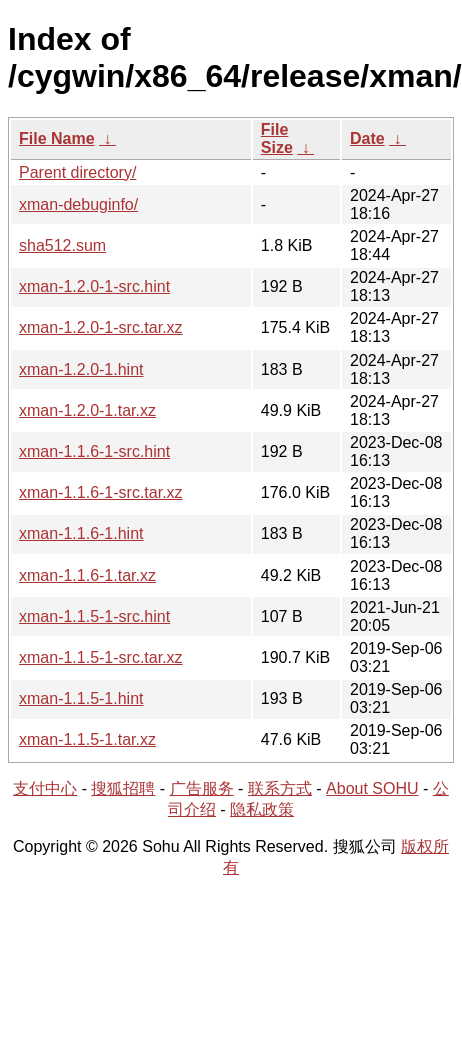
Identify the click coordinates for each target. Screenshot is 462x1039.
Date (367, 138)
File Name (57, 138)
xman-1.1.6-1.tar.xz (87, 575)
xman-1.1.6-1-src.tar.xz (101, 492)
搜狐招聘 (123, 788)
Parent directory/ (77, 172)
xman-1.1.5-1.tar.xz (87, 739)
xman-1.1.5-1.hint (81, 698)
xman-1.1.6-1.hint (81, 533)
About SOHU (372, 788)
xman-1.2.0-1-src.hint (94, 286)
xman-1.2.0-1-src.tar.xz (101, 327)
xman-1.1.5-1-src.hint (94, 616)
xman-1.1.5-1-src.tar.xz (101, 657)
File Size (277, 138)
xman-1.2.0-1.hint (81, 369)
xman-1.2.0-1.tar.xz (87, 410)
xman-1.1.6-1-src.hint (94, 451)
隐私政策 (262, 809)
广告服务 (202, 788)
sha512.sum (62, 245)
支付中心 (45, 788)
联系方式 (280, 788)
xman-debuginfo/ (78, 204)
